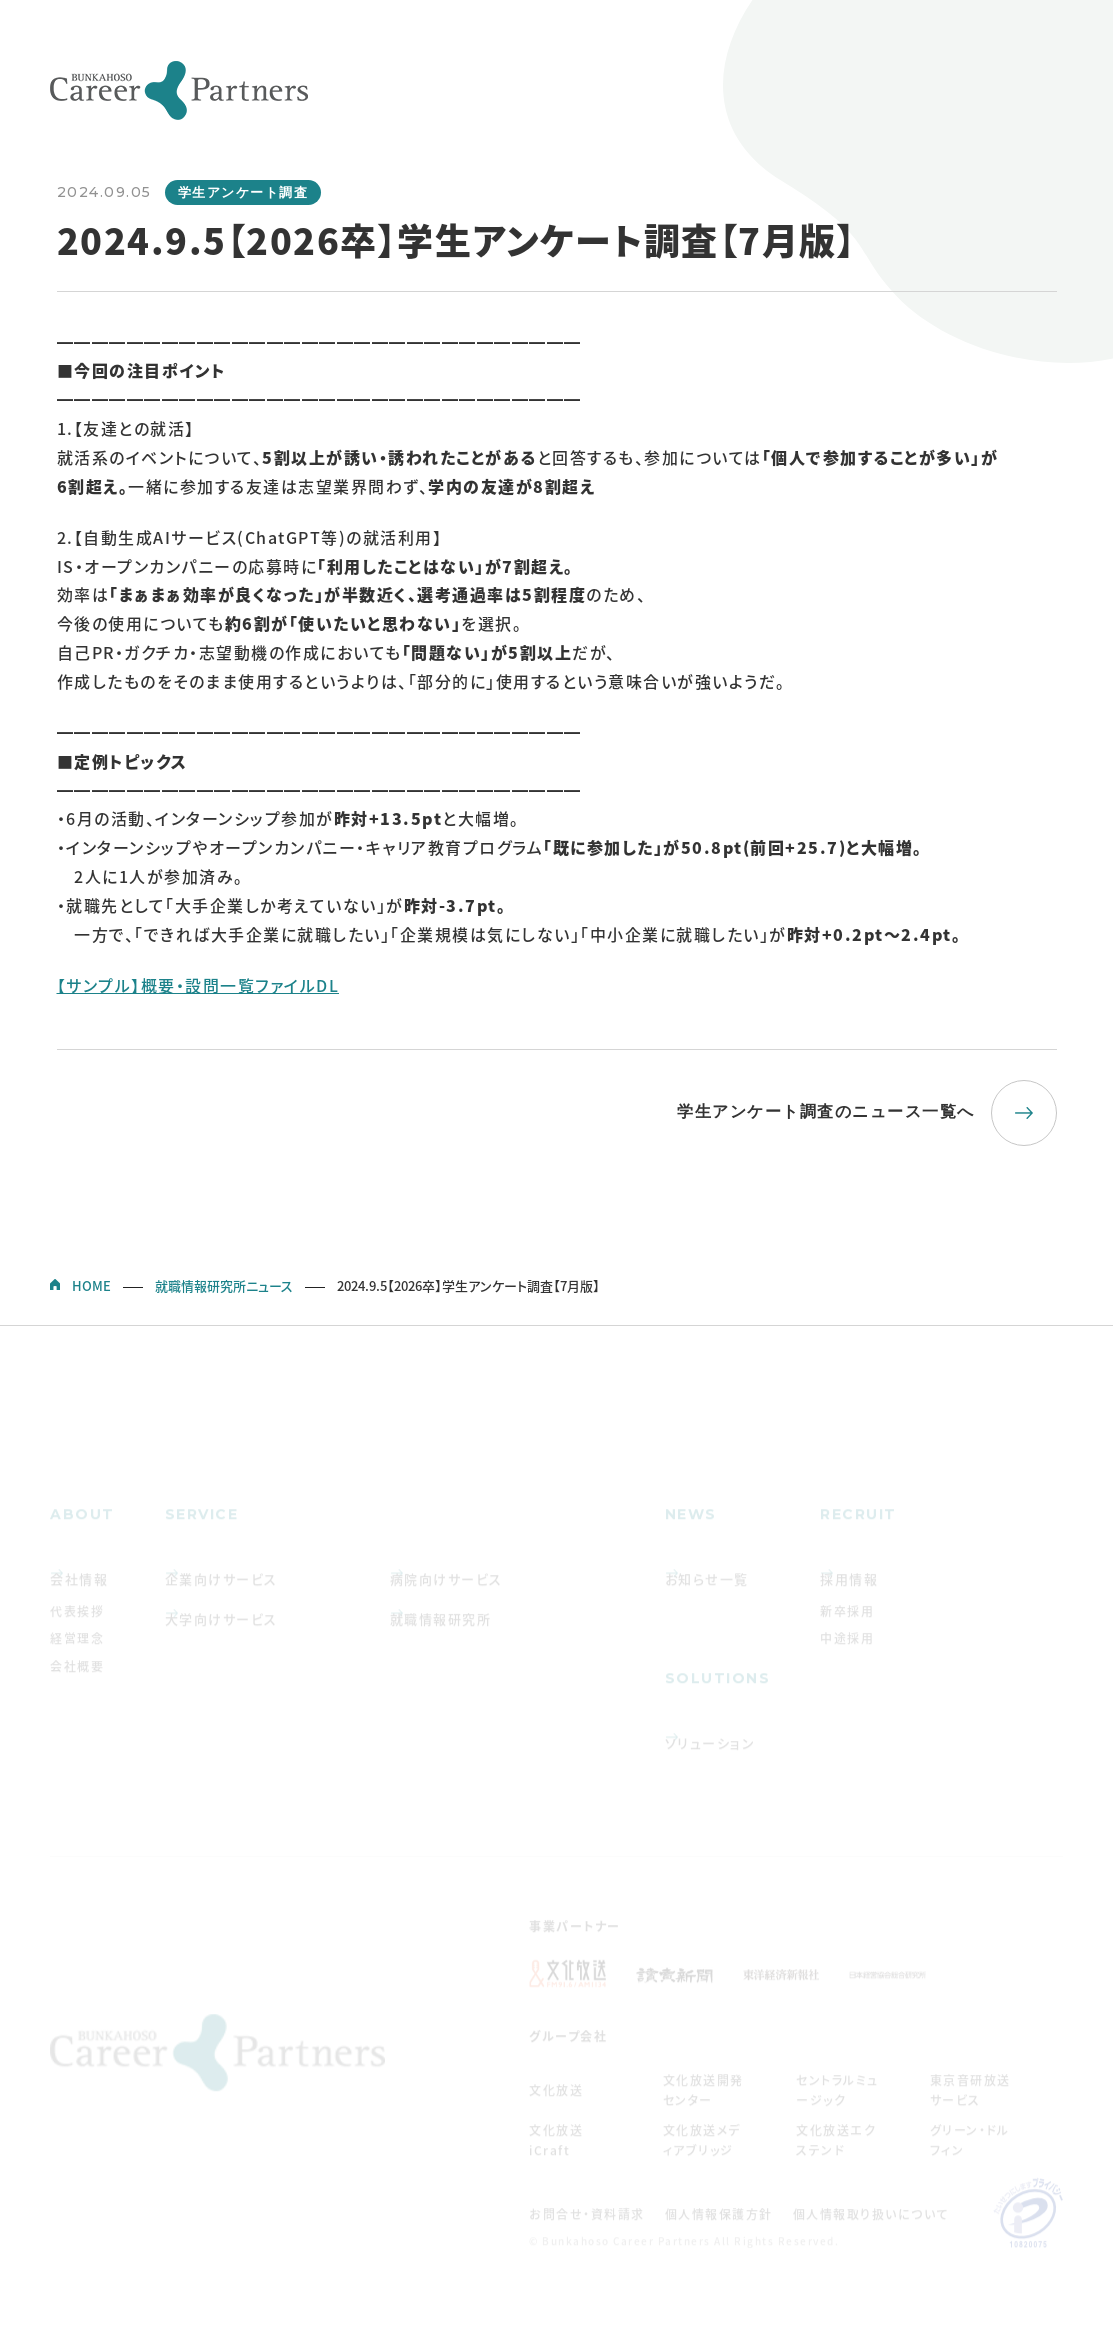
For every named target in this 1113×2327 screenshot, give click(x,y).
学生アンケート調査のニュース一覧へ (826, 1111)
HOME (91, 1285)
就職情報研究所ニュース (224, 1285)
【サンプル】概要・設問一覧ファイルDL (198, 985)
